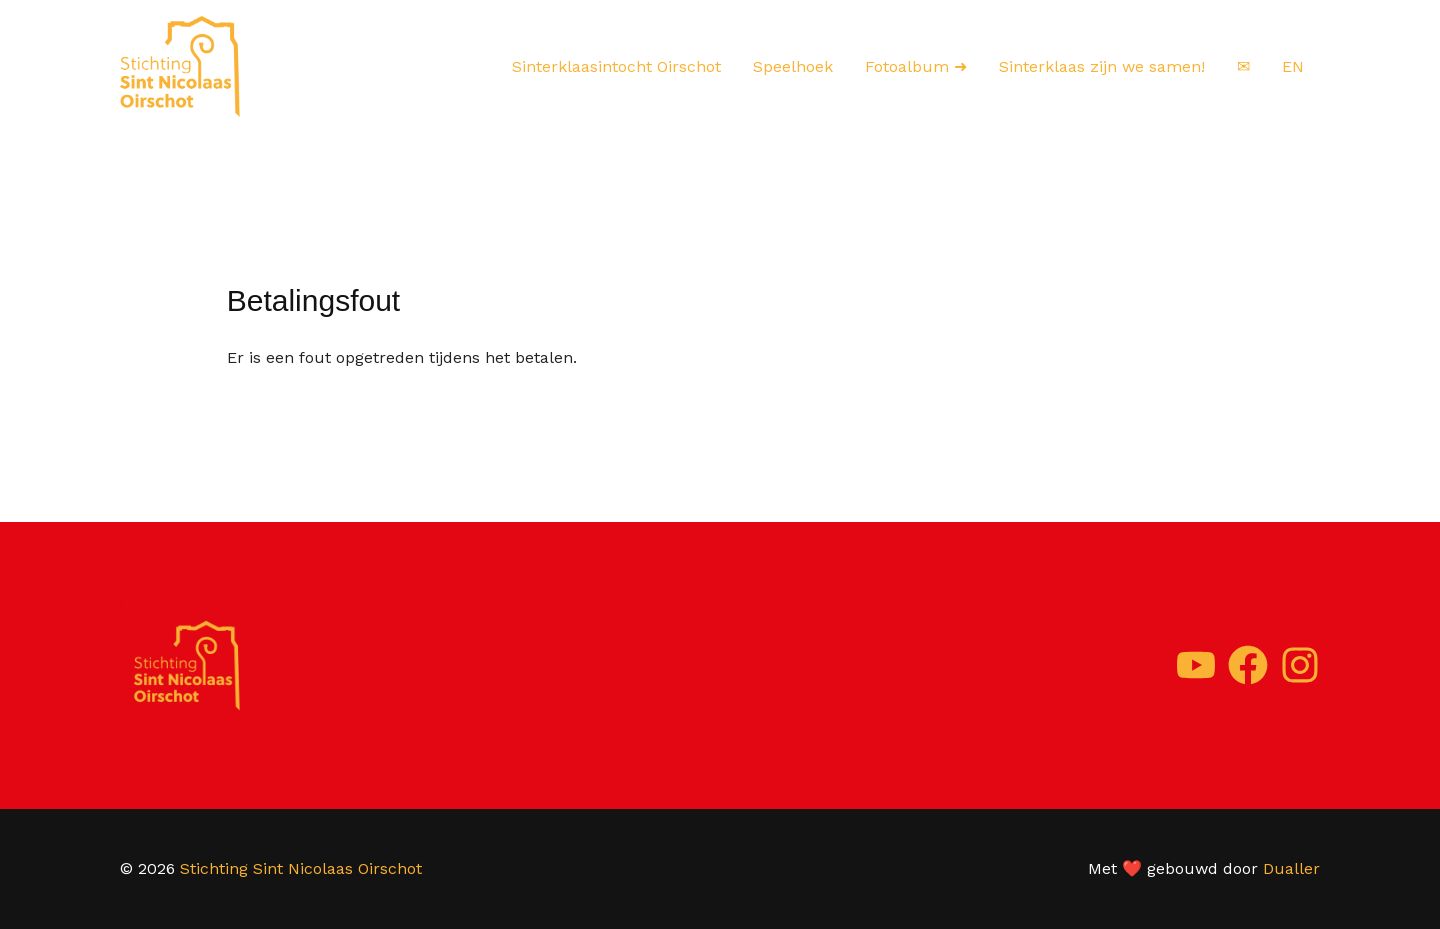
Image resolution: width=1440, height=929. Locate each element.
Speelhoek (793, 66)
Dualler (1291, 868)
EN (1293, 66)
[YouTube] (1196, 665)
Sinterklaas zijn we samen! (1102, 66)
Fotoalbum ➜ (916, 66)
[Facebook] (1248, 665)
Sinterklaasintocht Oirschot (616, 66)
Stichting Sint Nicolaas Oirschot (301, 868)
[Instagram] (1300, 665)
